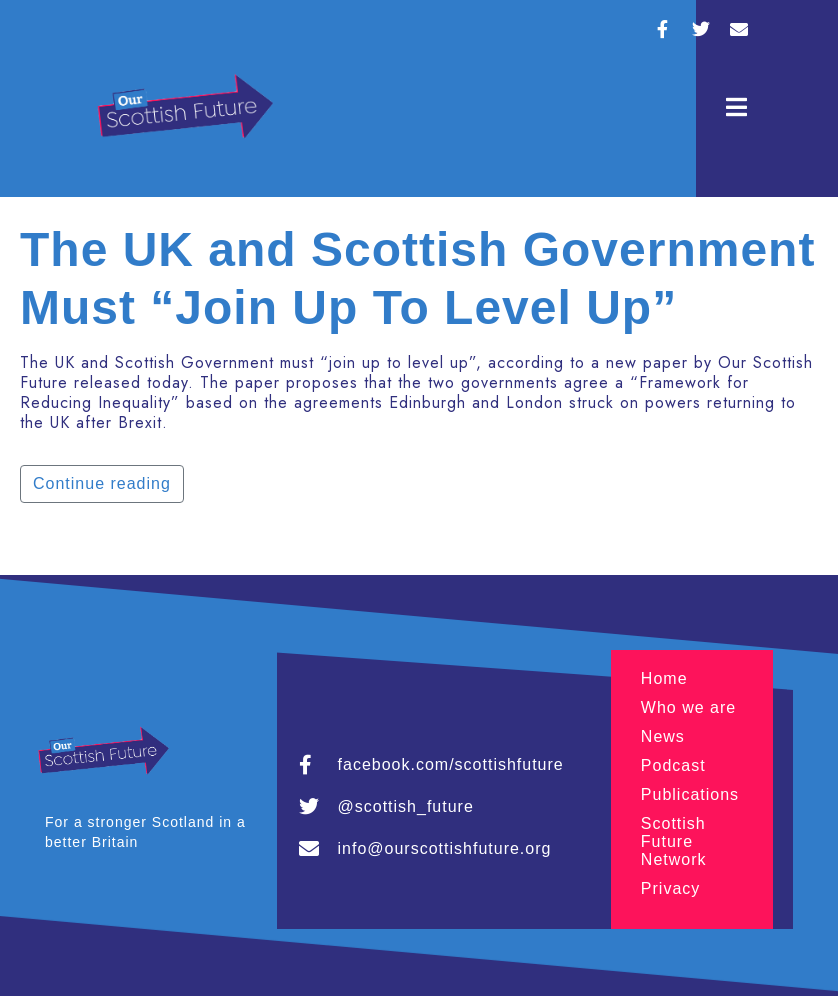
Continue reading (102, 483)
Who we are (688, 707)
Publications (690, 794)
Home (664, 678)
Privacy (670, 888)
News (663, 736)
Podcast (673, 765)
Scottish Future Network (674, 841)
